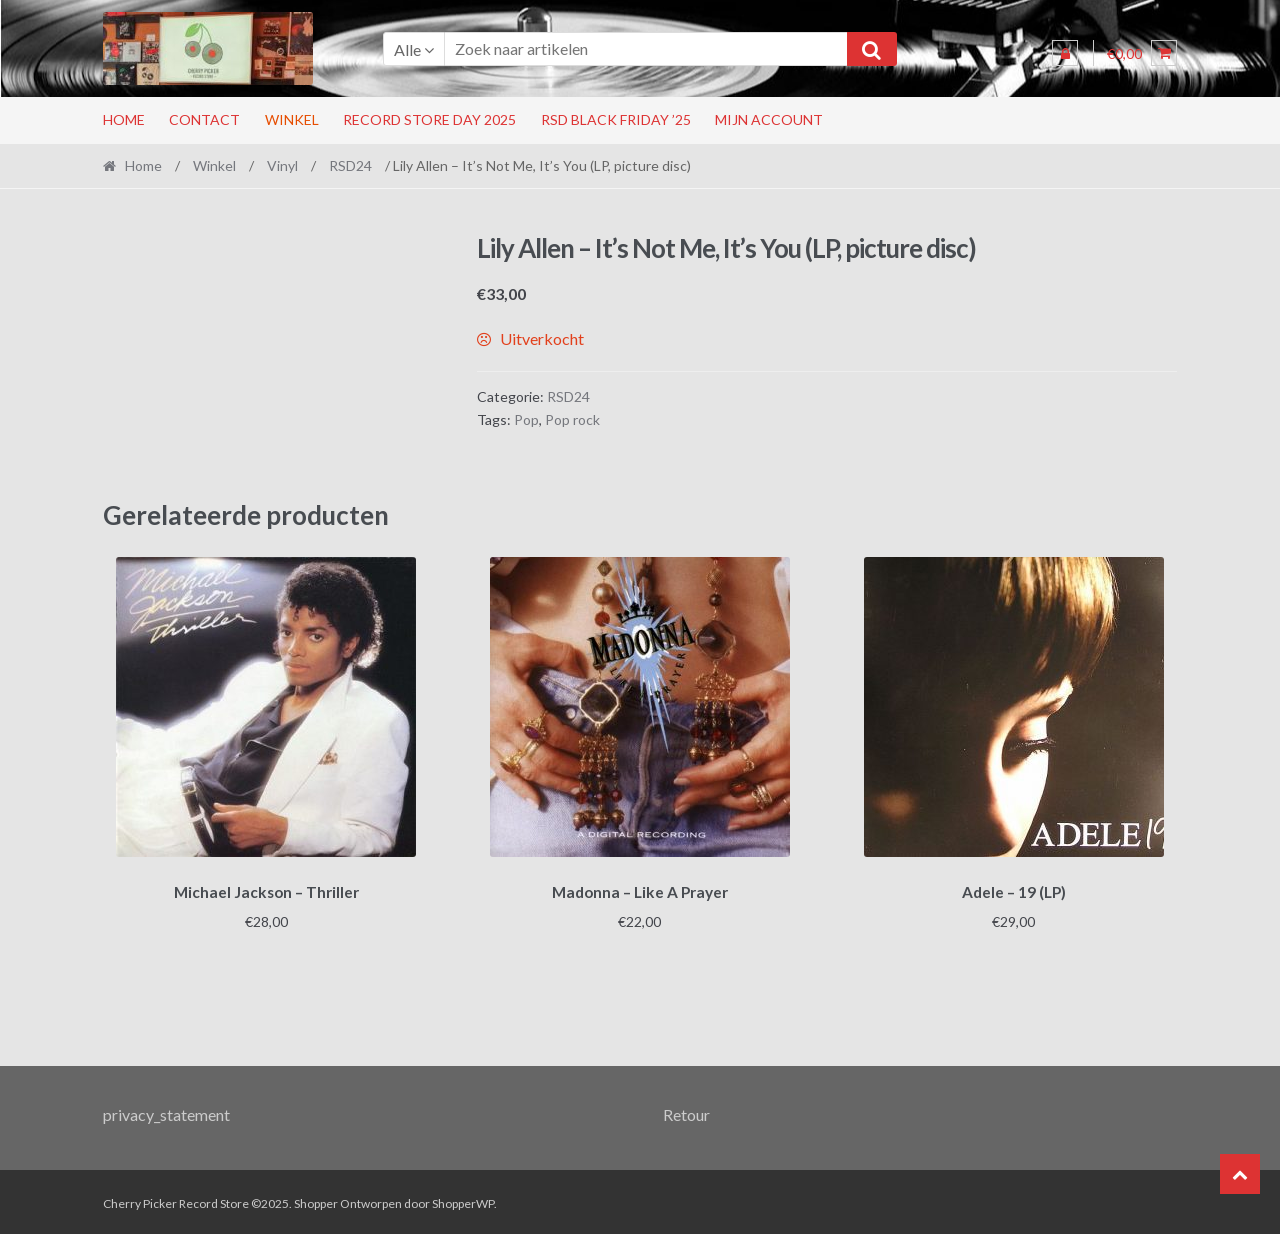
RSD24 (350, 165)
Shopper (316, 1200)
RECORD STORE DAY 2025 (429, 119)
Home (124, 119)
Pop (526, 419)
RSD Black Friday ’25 (616, 119)
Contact (204, 119)
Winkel (292, 119)
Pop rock (572, 419)
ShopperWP (463, 1200)
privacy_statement (166, 1111)
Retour (686, 1111)
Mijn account (769, 119)
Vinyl (282, 165)
